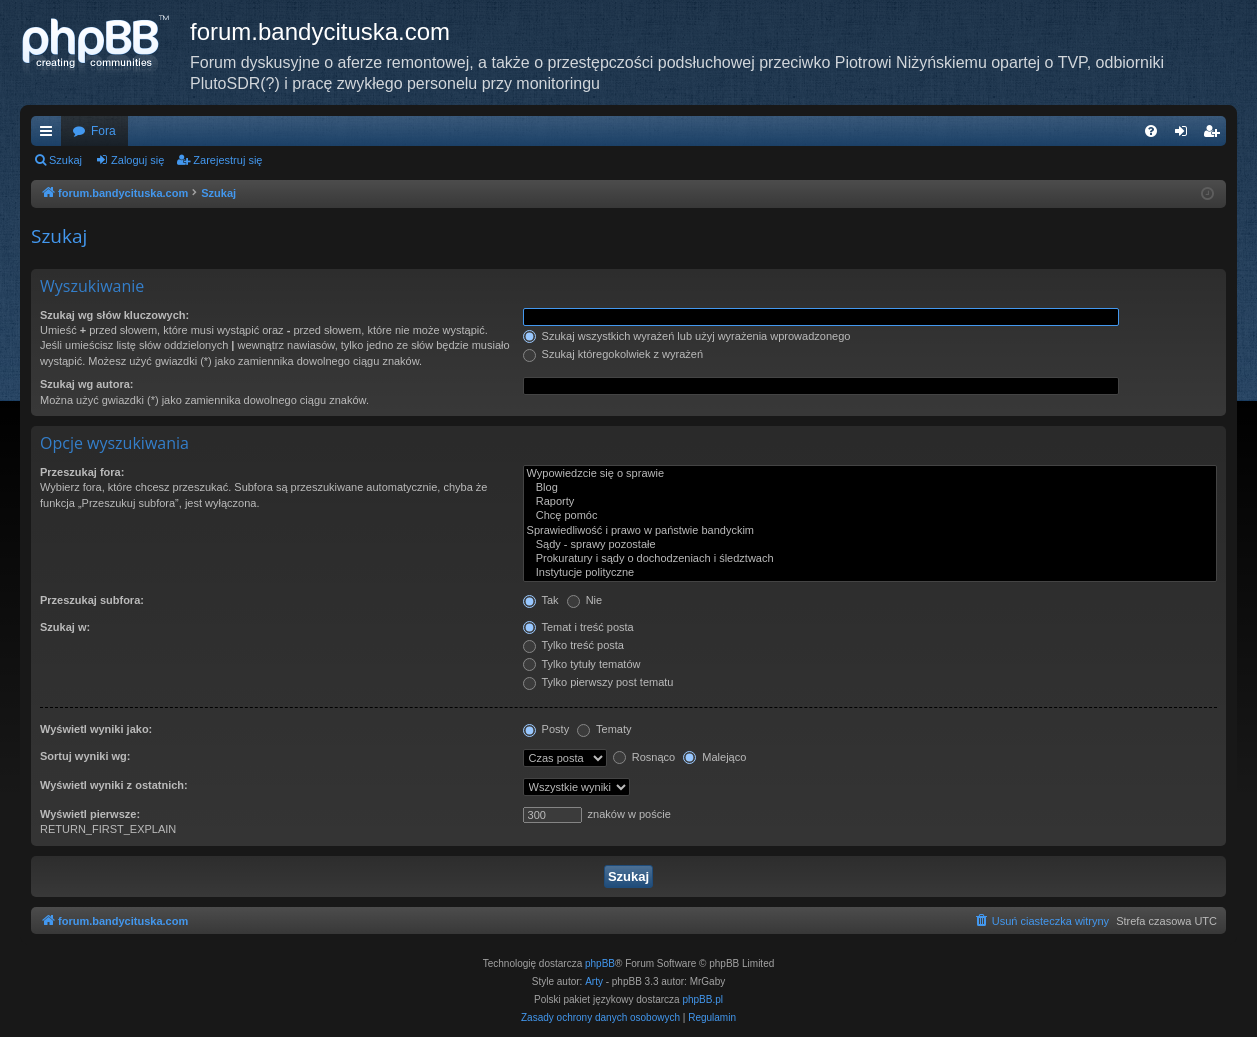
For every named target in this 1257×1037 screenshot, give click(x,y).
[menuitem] (1151, 131)
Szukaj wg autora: (87, 384)
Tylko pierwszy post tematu (598, 682)
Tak (541, 600)
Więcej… (50, 135)
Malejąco (714, 757)
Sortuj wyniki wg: (85, 756)
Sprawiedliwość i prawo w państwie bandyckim (870, 531)
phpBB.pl (702, 999)
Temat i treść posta (578, 627)
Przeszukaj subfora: (92, 600)
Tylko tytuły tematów (582, 664)
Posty (546, 729)
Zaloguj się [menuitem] (1185, 135)
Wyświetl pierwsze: (90, 814)
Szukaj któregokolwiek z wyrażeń (613, 354)
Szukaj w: (65, 627)
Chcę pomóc (870, 516)
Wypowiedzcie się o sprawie (870, 474)
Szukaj (65, 160)
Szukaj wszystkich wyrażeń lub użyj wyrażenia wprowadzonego (687, 336)
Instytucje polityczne (870, 573)
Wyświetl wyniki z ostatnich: (114, 785)
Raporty (870, 502)
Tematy (604, 729)
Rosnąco (644, 757)
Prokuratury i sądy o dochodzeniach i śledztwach (870, 559)
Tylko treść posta (573, 645)
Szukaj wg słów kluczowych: (114, 315)
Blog (870, 488)
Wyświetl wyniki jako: (96, 729)
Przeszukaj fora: (82, 472)
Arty (594, 981)
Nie (585, 600)
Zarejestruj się (227, 160)
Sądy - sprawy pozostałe (870, 545)
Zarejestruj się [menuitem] (1215, 135)
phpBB (600, 963)
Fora (103, 131)
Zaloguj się (137, 160)
